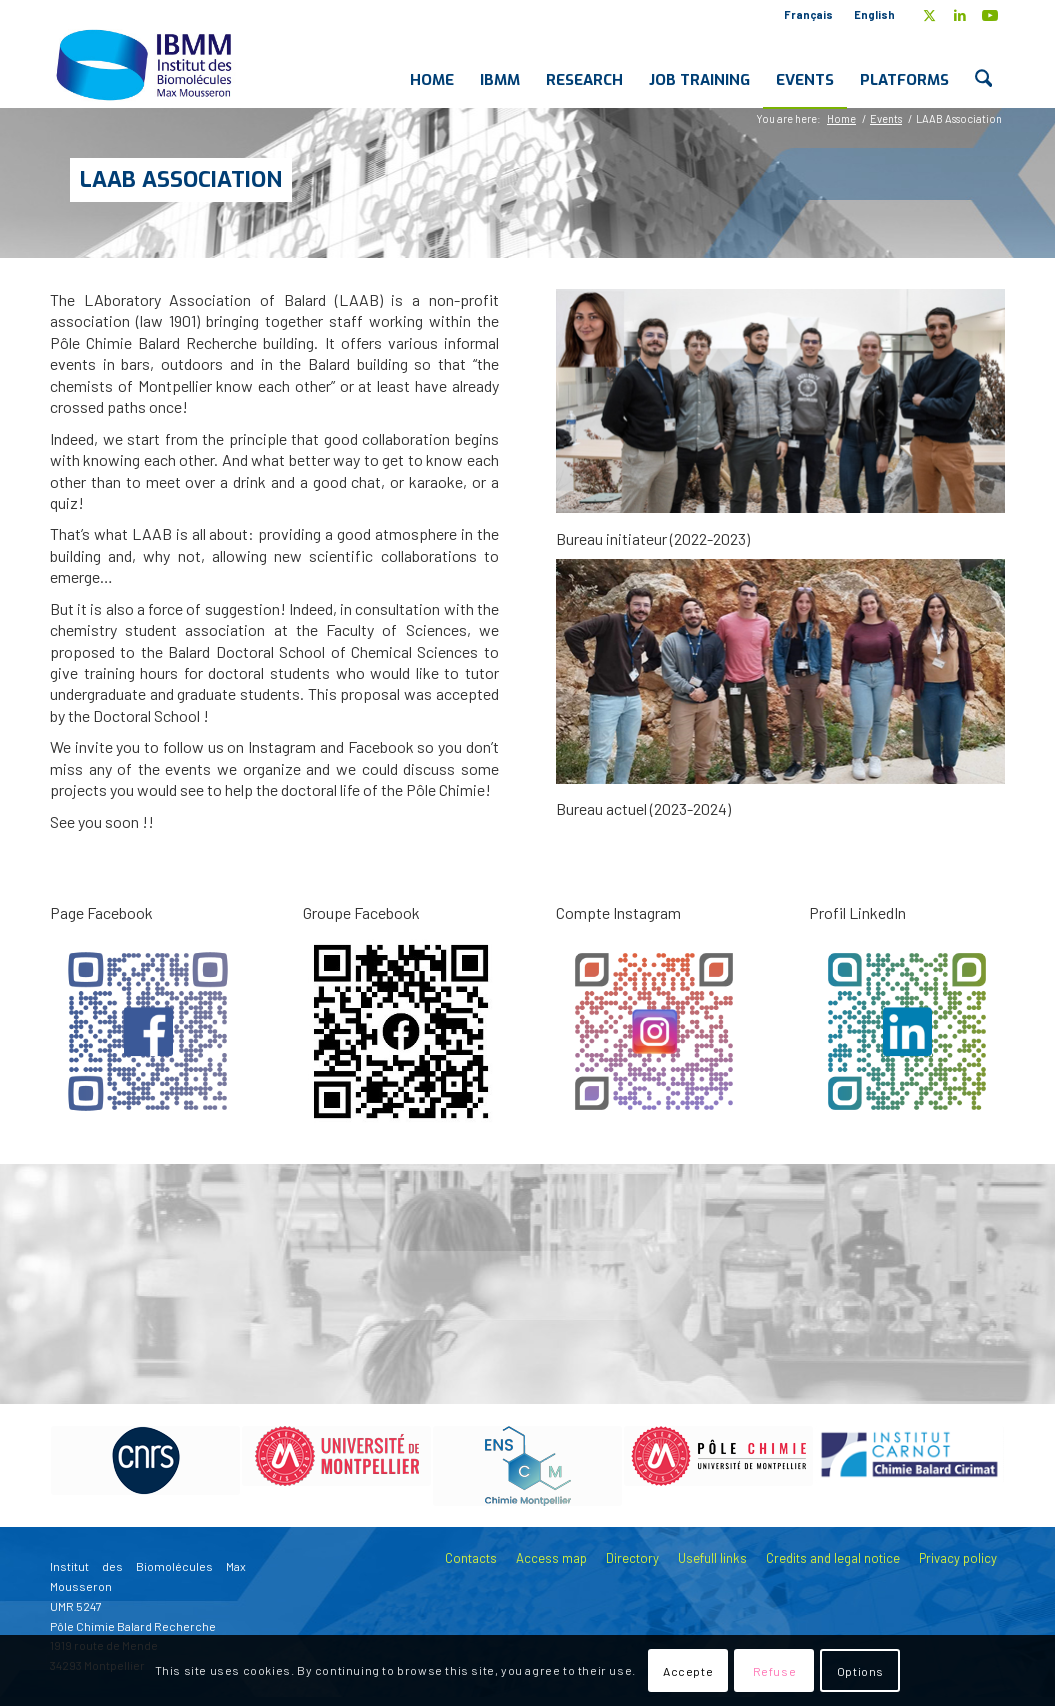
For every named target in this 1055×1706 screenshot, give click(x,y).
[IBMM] (146, 64)
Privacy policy (958, 1558)
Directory (632, 1558)
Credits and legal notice (833, 1558)
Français (808, 14)
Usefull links (712, 1558)
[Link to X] (929, 15)
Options (860, 1671)
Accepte (688, 1671)
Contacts (471, 1558)
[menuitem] (809, 15)
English (874, 14)
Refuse (775, 1671)
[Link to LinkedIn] (959, 15)
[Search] (983, 64)
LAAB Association (181, 179)
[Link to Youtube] (990, 15)
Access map (551, 1558)
